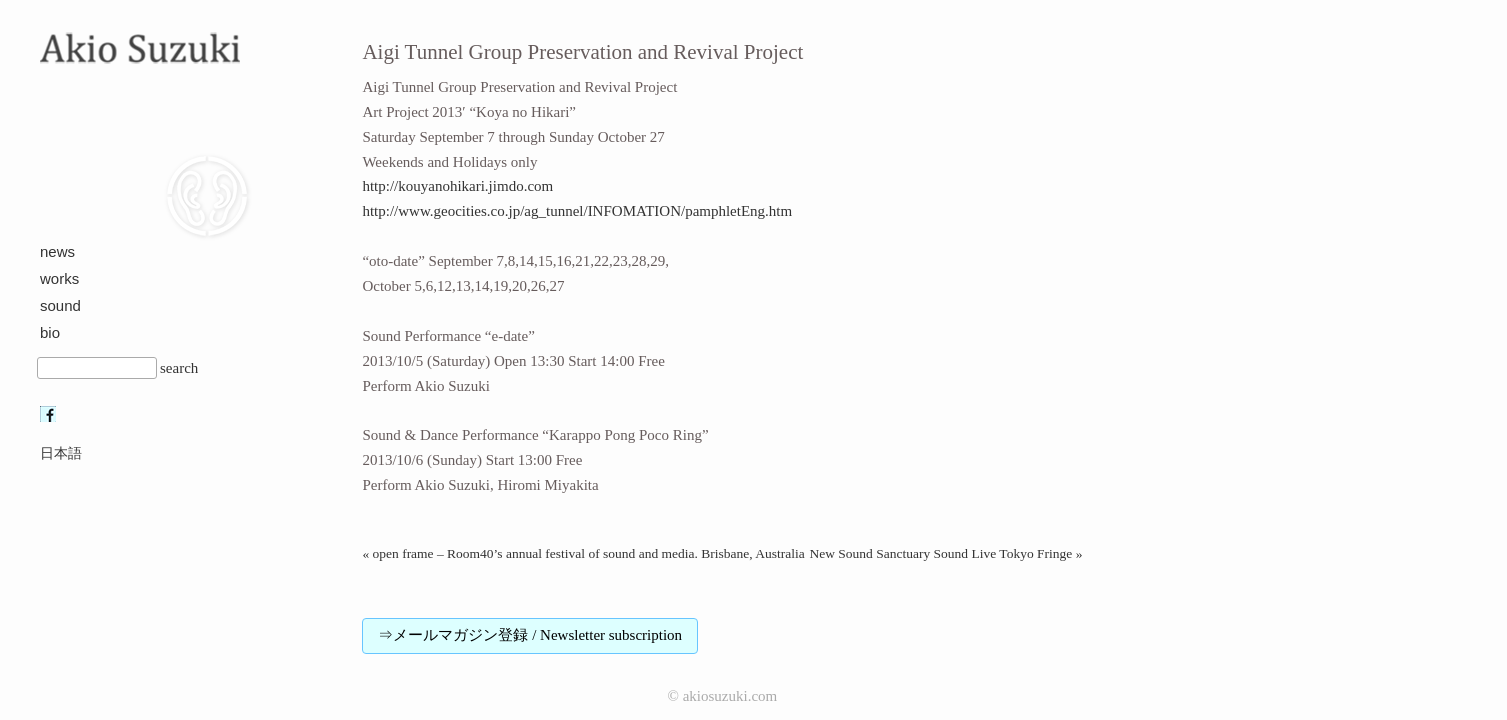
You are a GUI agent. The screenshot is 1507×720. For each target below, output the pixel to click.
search (179, 368)
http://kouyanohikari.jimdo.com (457, 186)
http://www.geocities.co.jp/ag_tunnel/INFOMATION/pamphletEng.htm (577, 211)
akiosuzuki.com (730, 696)
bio (50, 332)
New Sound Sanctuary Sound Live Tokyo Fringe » (945, 553)
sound (60, 305)
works (59, 278)
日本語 (61, 453)
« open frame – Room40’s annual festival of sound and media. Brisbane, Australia (583, 553)
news (57, 251)
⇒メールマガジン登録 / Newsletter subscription (530, 635)
